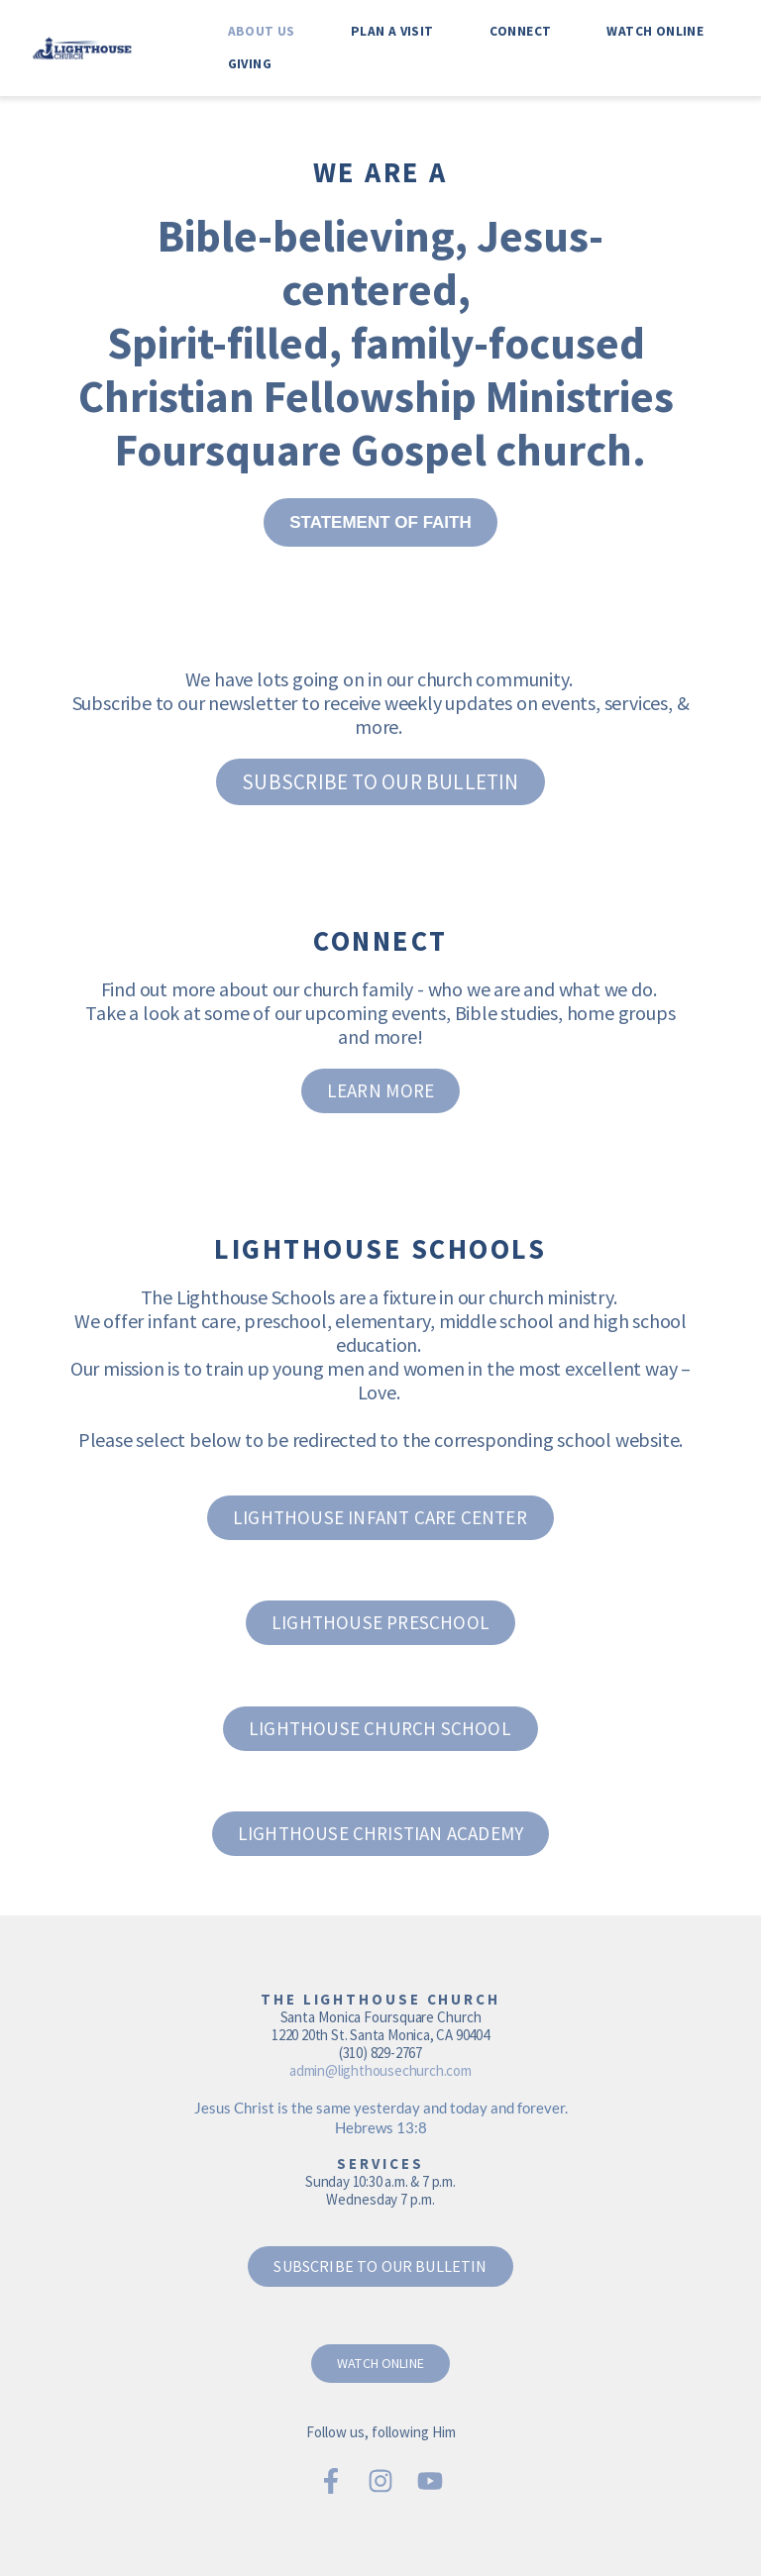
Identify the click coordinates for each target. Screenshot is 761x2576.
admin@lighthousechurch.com (380, 2070)
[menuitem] (261, 31)
